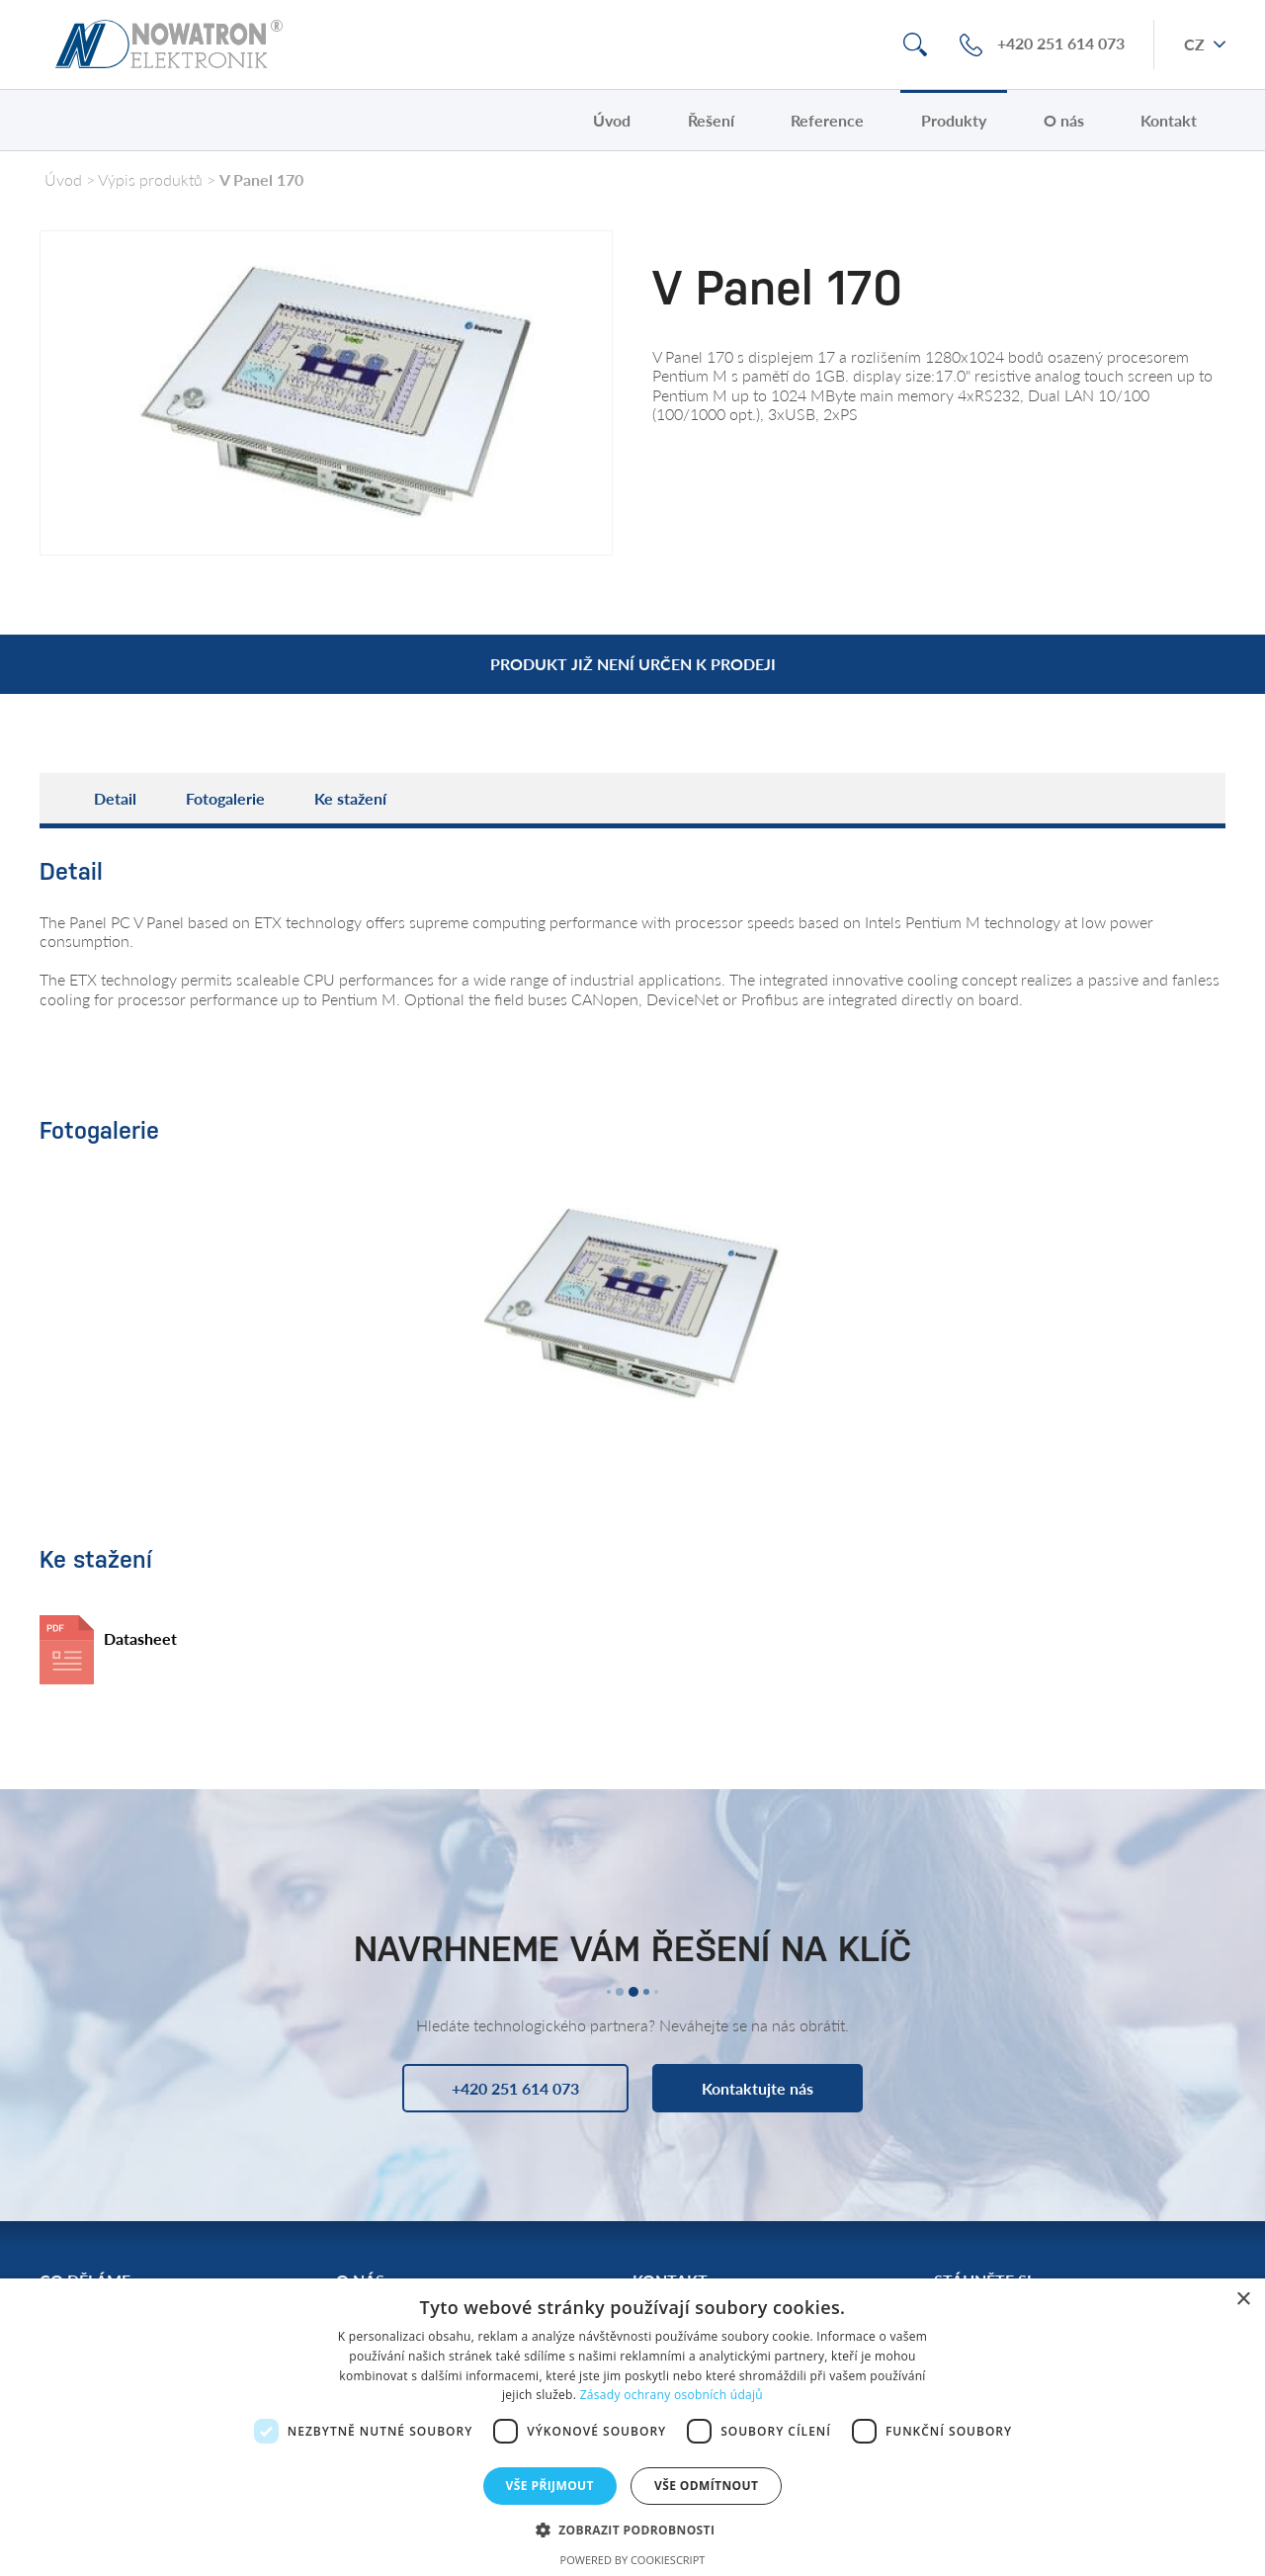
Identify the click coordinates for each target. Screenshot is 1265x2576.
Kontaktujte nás (757, 2088)
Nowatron (169, 44)
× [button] (1242, 2299)
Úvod (612, 120)
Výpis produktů (150, 179)
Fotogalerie (225, 798)
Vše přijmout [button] (550, 2485)
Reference (827, 120)
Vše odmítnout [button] (706, 2485)
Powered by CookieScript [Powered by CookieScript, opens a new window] (633, 2559)
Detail (115, 798)
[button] (633, 2529)
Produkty (953, 120)
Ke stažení (350, 798)
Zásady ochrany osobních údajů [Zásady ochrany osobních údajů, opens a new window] (671, 2394)
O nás (1064, 120)
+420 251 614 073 (1061, 44)
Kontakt (1168, 120)
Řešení (711, 120)
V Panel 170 (261, 179)
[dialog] (632, 2427)
